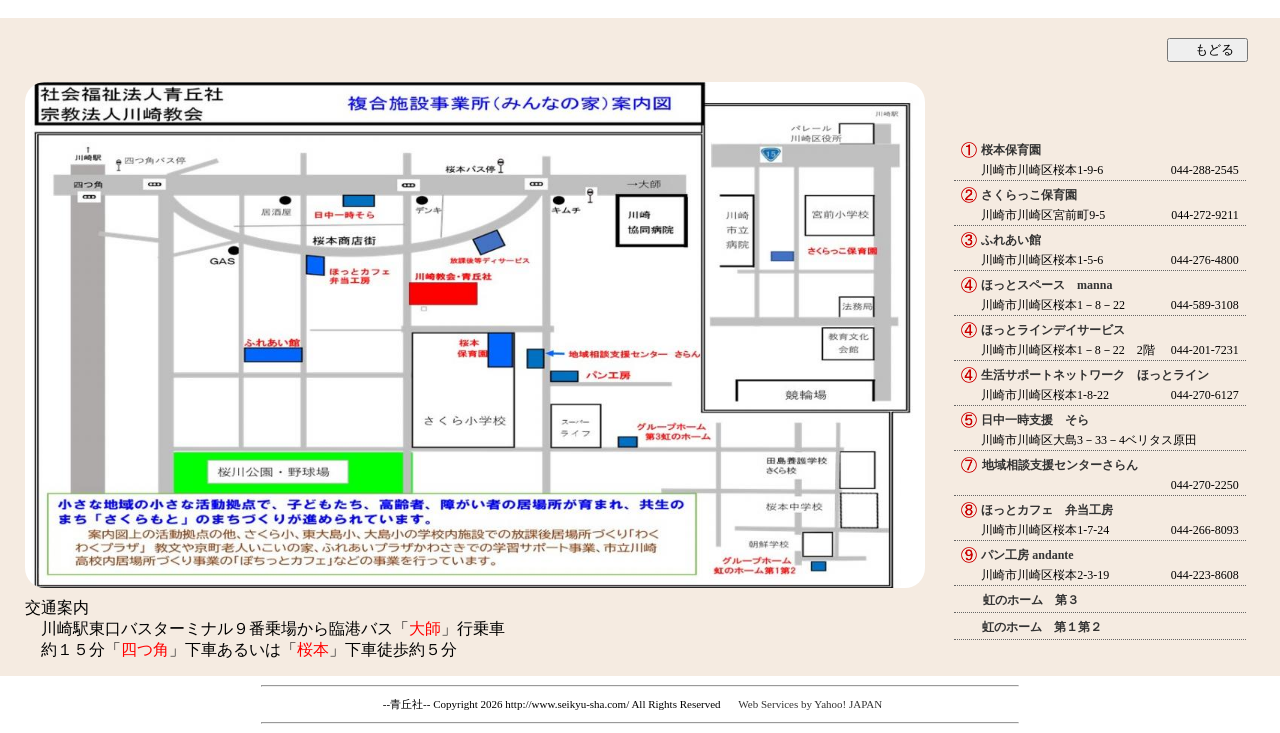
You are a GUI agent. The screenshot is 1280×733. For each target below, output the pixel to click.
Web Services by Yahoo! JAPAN (810, 704)
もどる (1214, 49)
